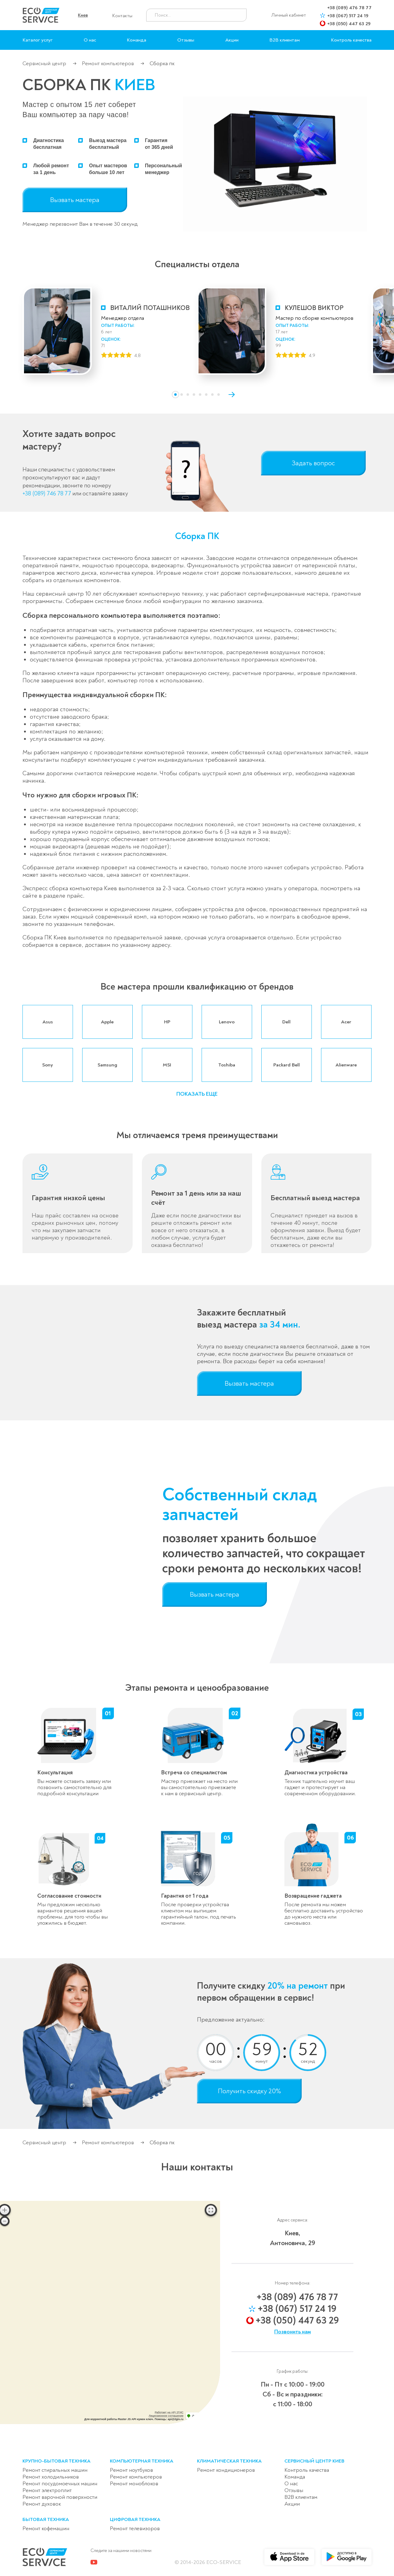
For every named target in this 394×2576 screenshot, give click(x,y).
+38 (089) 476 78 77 (349, 8)
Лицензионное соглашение (166, 2415)
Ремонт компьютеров (108, 63)
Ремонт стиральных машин (54, 2470)
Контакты (122, 16)
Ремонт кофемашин (45, 2528)
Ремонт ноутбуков (131, 2470)
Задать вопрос (313, 463)
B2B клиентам (284, 40)
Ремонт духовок (41, 2503)
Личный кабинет (288, 15)
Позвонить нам (292, 2331)
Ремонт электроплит (47, 2490)
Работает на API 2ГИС (169, 2412)
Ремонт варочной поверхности (59, 2497)
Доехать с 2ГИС (203, 2415)
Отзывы (185, 40)
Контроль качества (351, 40)
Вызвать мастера (74, 200)
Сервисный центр (44, 63)
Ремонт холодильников (50, 2476)
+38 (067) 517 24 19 (347, 16)
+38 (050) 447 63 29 (349, 24)
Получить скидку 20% (249, 2091)
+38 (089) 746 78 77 (46, 493)
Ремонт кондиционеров (226, 2470)
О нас (90, 40)
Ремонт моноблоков (134, 2483)
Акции (232, 40)
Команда (136, 40)
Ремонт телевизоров (135, 2528)
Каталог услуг (37, 40)
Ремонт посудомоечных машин (59, 2483)
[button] (175, 394)
